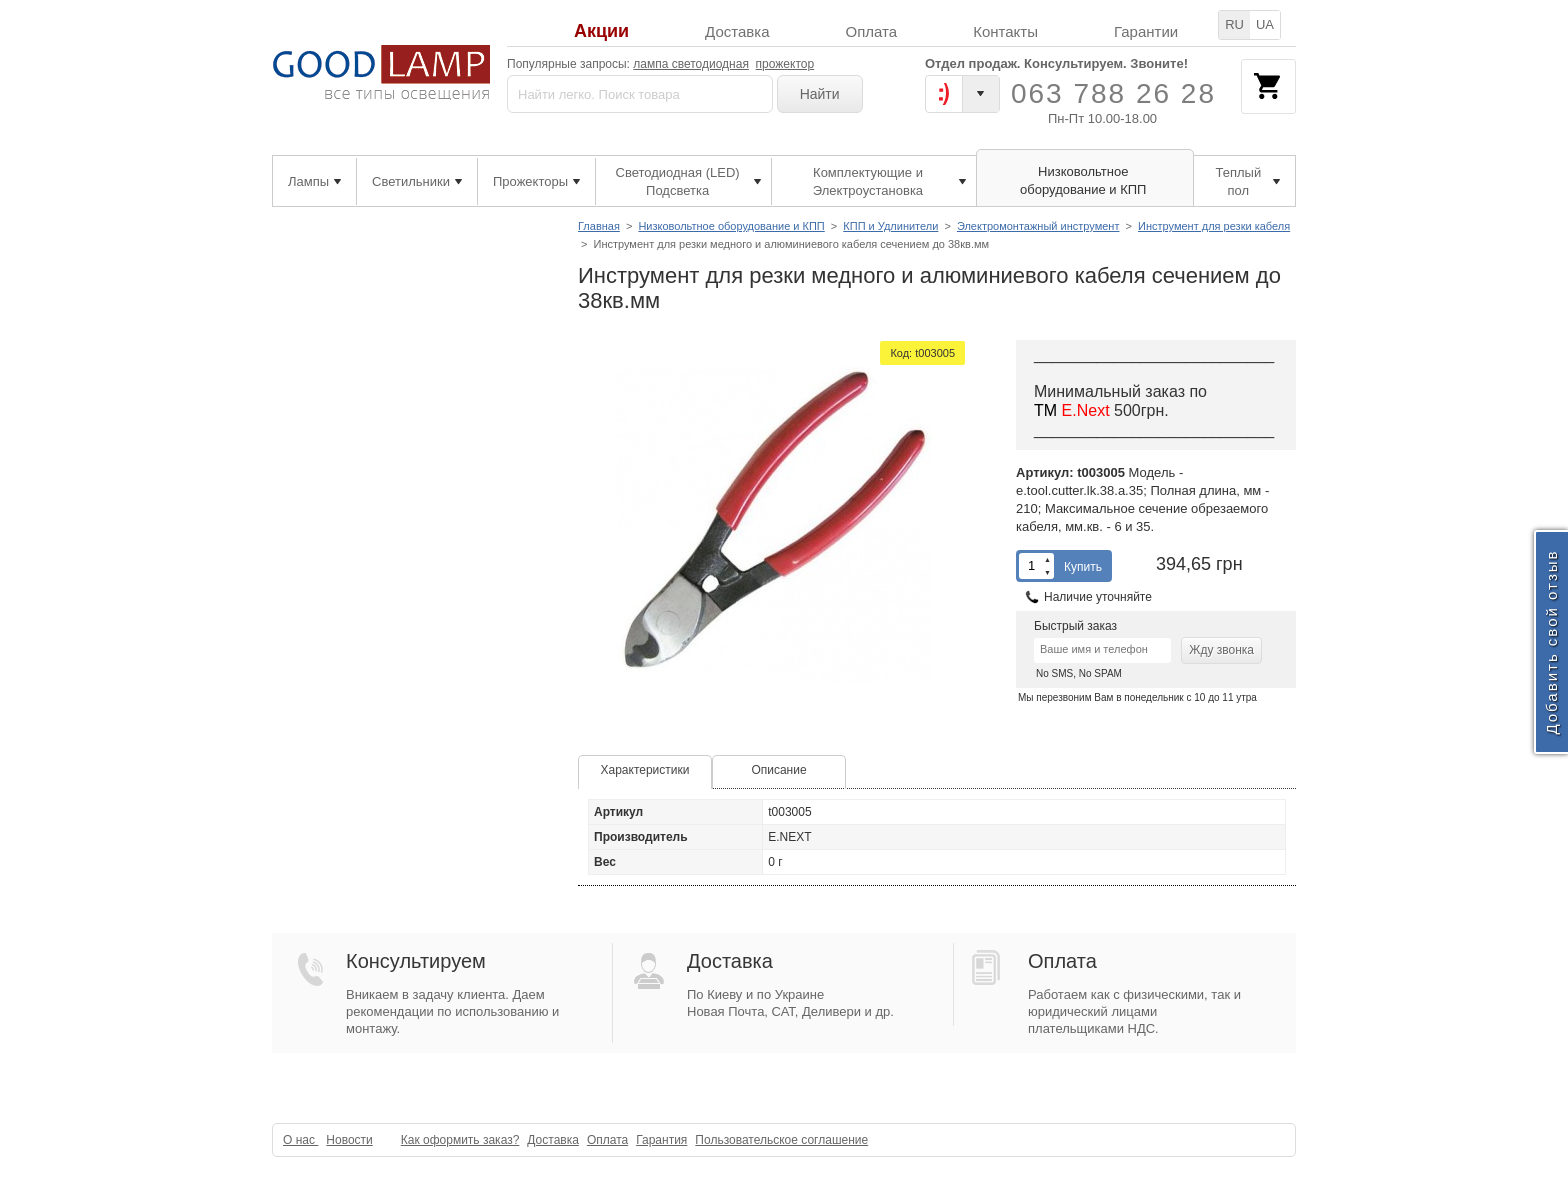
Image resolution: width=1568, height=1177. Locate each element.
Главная (599, 226)
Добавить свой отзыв (1551, 641)
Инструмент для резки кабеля (1214, 226)
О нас (300, 1140)
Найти (820, 94)
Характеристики (645, 770)
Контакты (1005, 31)
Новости (349, 1140)
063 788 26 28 (1113, 93)
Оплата (872, 31)
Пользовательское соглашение (781, 1140)
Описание (778, 770)
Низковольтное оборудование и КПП (731, 226)
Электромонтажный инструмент (1038, 226)
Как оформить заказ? (460, 1140)
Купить (1083, 567)
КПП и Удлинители (890, 226)
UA (1265, 24)
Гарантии (1146, 31)
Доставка (737, 31)
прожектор (785, 64)
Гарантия (661, 1140)
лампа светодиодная (691, 64)
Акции (601, 31)
